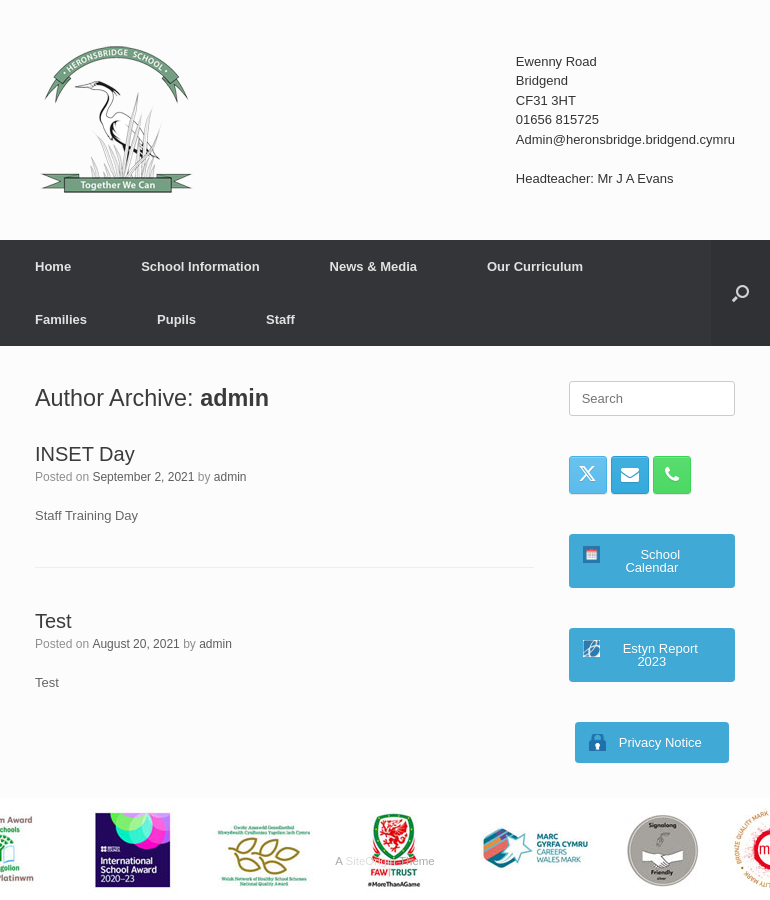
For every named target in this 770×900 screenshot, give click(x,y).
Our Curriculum (535, 266)
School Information (200, 266)
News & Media (373, 266)
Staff (280, 319)
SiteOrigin (370, 861)
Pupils (176, 319)
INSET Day (85, 454)
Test (53, 621)
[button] (740, 293)
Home (53, 266)
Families (61, 319)
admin (234, 398)
